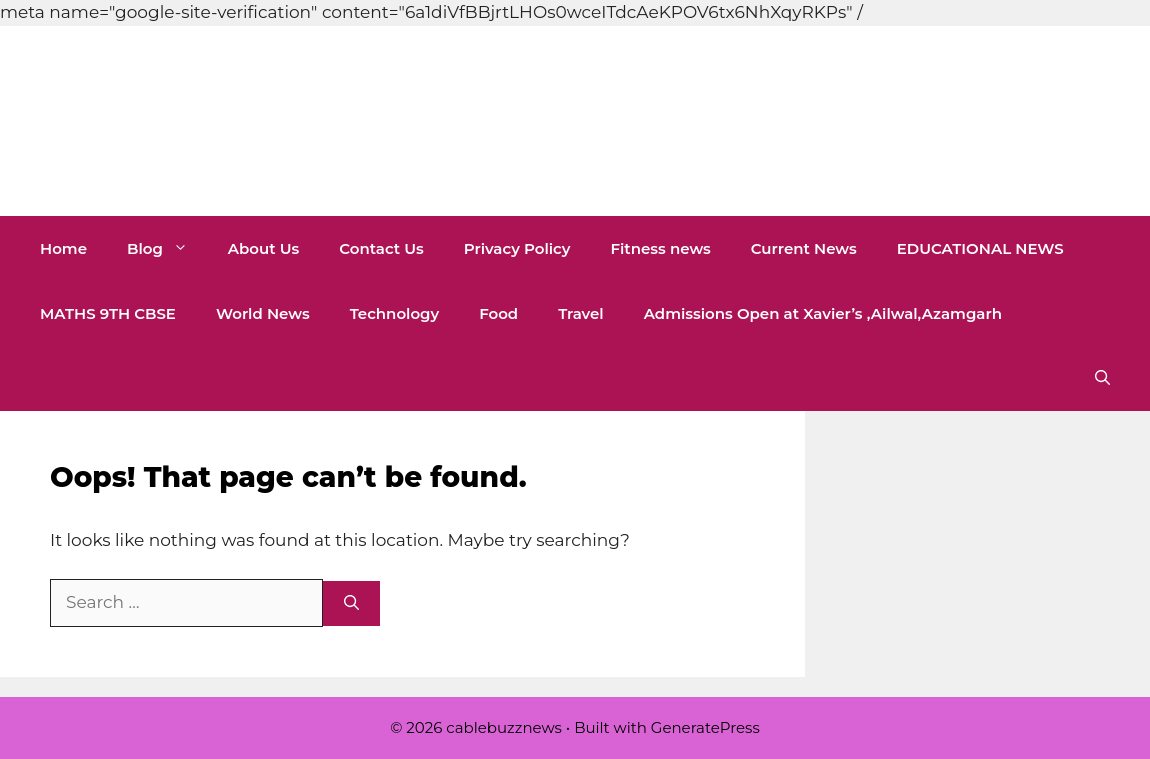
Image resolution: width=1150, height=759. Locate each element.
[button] (1102, 378)
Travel (581, 313)
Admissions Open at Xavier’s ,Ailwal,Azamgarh (823, 313)
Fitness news (660, 248)
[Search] (351, 603)
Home (63, 248)
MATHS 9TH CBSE (108, 313)
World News (263, 313)
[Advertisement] (364, 45)
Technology (395, 313)
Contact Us (381, 248)
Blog (167, 248)
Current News (804, 248)
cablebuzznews (268, 121)
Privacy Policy (517, 248)
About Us (263, 248)
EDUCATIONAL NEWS (980, 248)
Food (498, 313)
